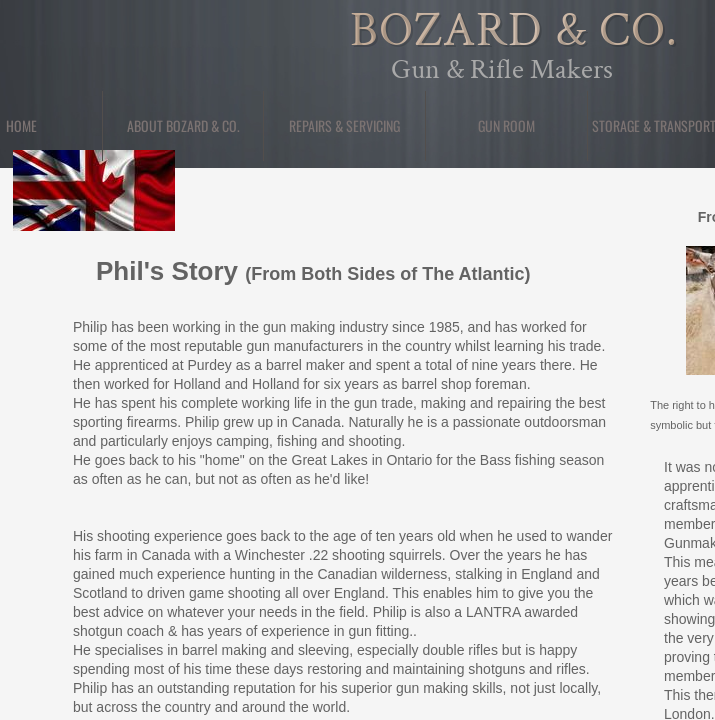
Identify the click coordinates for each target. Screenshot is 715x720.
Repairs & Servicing (344, 125)
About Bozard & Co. (183, 125)
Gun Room (506, 125)
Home (21, 125)
